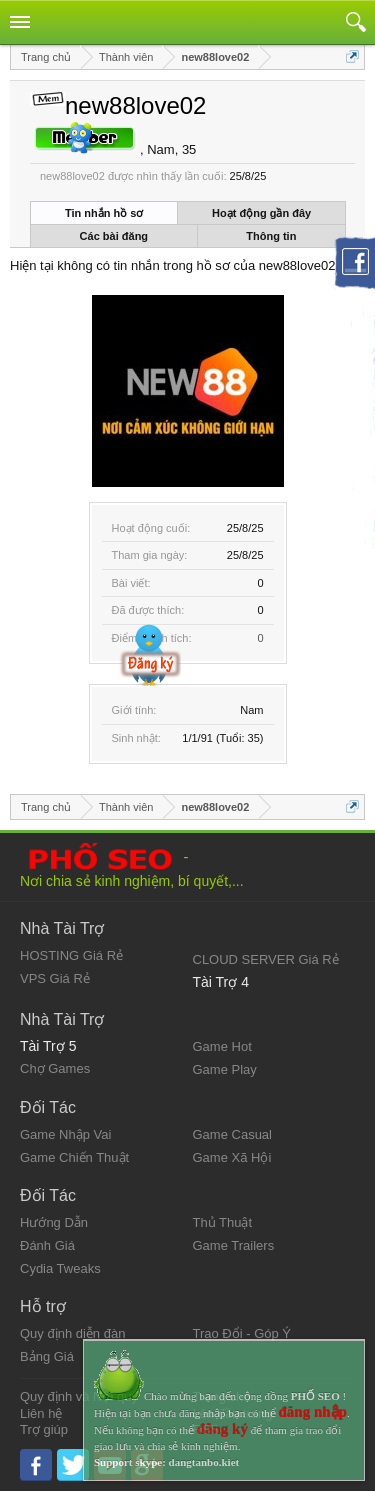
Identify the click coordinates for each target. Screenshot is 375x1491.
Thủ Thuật (223, 1222)
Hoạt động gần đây (261, 213)
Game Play (225, 1069)
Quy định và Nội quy (79, 1396)
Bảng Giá (47, 1356)
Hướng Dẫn (54, 1222)
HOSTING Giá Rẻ (71, 955)
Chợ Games (55, 1068)
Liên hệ (41, 1413)
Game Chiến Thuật (74, 1157)
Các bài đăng (114, 236)
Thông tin (271, 236)
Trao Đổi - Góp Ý (242, 1333)
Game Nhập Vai (65, 1134)
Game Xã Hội (232, 1157)
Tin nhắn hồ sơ (104, 213)
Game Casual (232, 1134)
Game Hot (222, 1046)
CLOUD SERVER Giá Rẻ (266, 959)
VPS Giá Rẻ (55, 978)
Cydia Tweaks (60, 1268)
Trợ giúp (44, 1429)
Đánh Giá (47, 1245)
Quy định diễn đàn (72, 1333)
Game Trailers (234, 1245)
